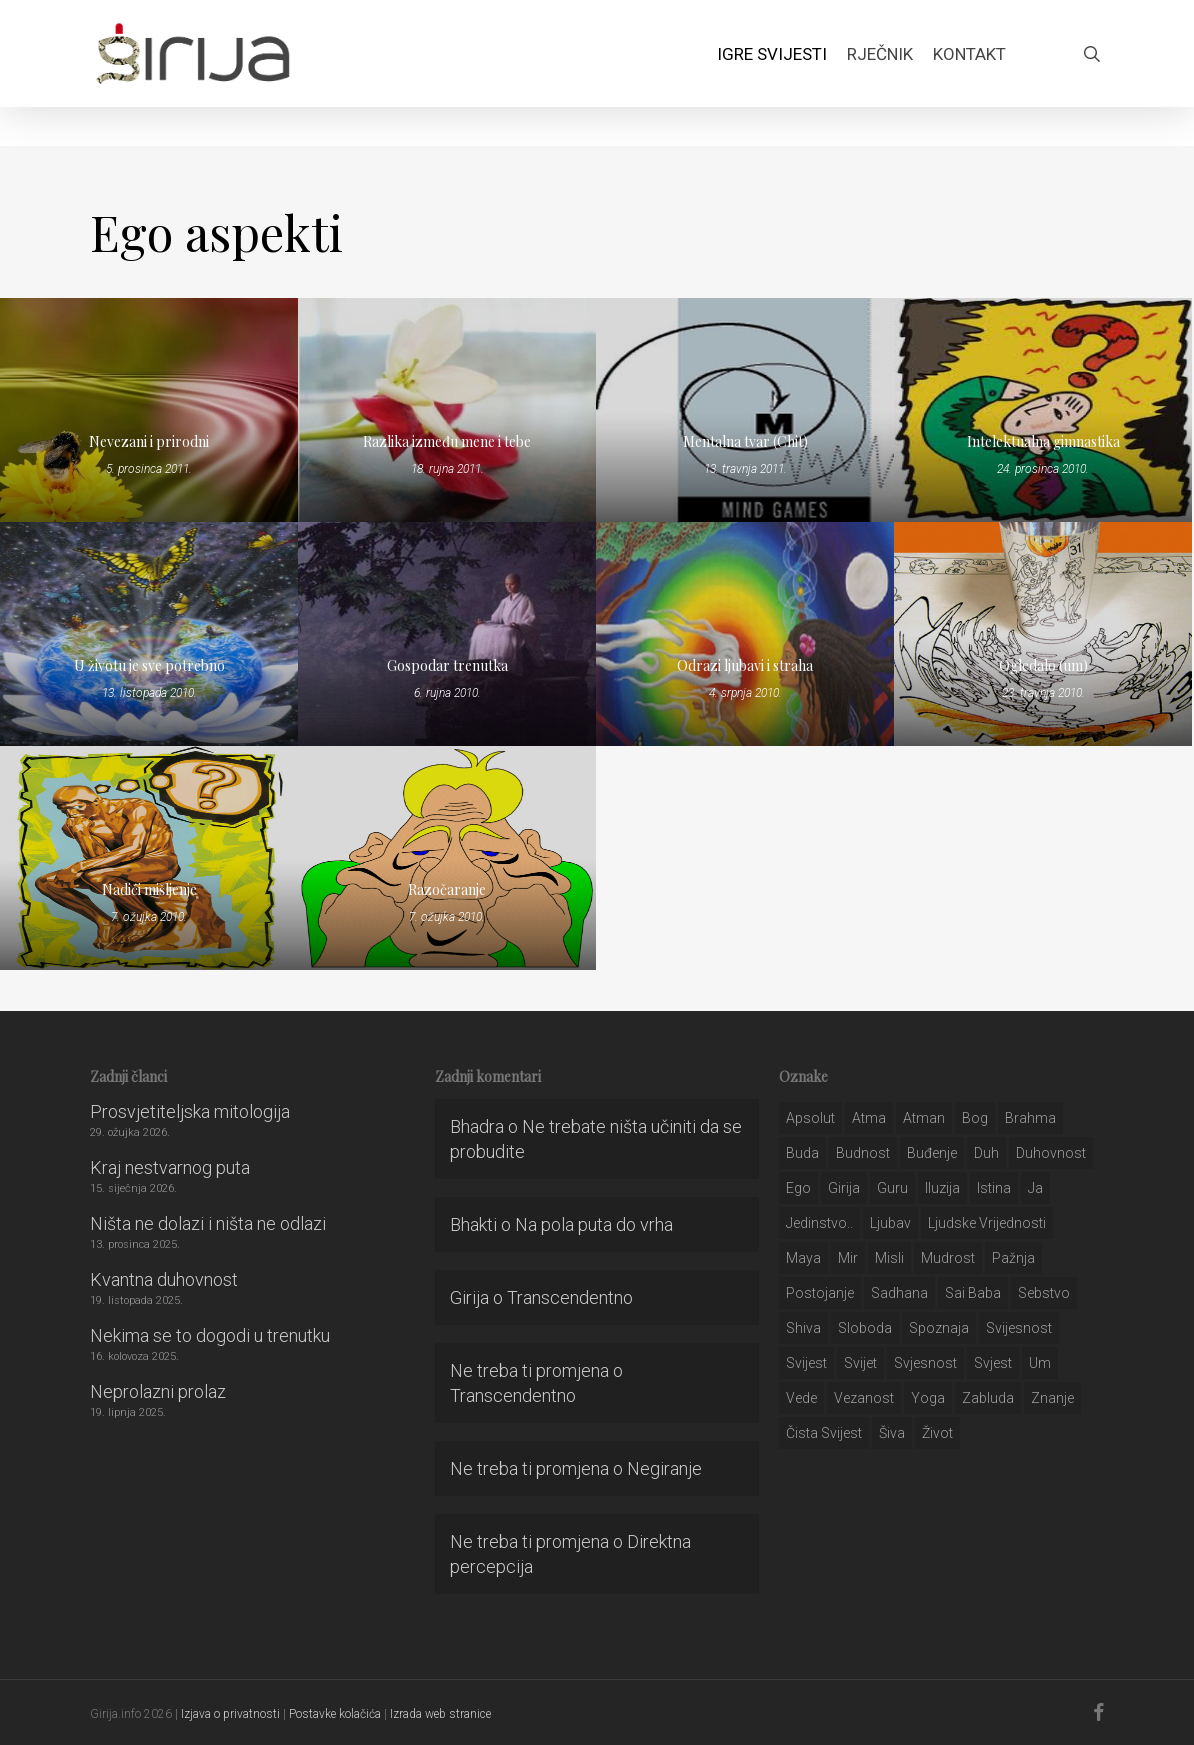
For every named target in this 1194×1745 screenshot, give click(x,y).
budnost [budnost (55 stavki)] (863, 1153)
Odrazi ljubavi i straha (745, 665)
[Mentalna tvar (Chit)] (745, 410)
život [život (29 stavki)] (937, 1433)
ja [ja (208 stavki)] (1035, 1188)
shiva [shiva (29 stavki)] (803, 1328)
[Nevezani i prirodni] (149, 410)
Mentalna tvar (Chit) (745, 441)
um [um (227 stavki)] (1040, 1363)
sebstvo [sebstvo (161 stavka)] (1044, 1293)
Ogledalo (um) (1043, 665)
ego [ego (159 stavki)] (798, 1188)
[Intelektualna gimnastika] (1043, 410)
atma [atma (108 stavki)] (869, 1118)
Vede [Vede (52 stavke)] (801, 1398)
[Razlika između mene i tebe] (447, 410)
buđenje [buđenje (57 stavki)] (932, 1153)
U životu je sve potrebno (149, 665)
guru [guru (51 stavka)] (892, 1188)
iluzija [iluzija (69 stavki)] (942, 1188)
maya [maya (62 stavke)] (803, 1258)
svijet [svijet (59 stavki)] (860, 1363)
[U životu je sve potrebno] (149, 634)
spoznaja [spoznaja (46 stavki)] (939, 1328)
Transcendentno (570, 1297)
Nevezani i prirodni (149, 441)
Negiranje (664, 1468)
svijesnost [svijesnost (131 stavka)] (1019, 1328)
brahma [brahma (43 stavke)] (1030, 1118)
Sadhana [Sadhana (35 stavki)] (899, 1293)
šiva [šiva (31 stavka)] (892, 1433)
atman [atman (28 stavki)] (924, 1118)
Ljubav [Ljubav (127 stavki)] (890, 1223)
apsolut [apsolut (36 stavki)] (810, 1118)
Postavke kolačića (335, 1714)
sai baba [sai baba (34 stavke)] (973, 1293)
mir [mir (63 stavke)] (848, 1258)
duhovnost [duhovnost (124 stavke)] (1051, 1153)
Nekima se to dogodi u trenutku (210, 1335)
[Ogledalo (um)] (1043, 634)
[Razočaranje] (447, 858)
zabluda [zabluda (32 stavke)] (988, 1398)
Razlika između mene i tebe (447, 441)
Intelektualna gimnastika (1043, 441)
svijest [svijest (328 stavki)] (806, 1363)
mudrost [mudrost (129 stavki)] (948, 1258)
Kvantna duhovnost (164, 1279)
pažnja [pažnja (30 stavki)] (1013, 1258)
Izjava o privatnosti (230, 1714)
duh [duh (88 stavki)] (986, 1153)
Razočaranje (447, 889)
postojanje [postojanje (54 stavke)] (820, 1293)
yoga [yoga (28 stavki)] (928, 1398)
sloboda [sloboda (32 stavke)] (865, 1328)
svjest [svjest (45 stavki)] (993, 1363)
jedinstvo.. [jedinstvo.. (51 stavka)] (819, 1223)
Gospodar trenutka (447, 665)
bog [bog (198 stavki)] (975, 1118)
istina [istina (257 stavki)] (994, 1188)
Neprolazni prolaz (158, 1391)
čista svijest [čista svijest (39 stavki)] (824, 1433)
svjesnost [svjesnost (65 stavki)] (925, 1363)
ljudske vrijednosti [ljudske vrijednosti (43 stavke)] (987, 1223)
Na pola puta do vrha (594, 1224)
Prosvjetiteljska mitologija (190, 1111)
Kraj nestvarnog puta (170, 1167)
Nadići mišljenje (149, 889)
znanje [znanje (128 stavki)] (1052, 1398)
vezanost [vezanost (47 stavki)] (864, 1398)
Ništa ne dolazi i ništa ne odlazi (208, 1223)
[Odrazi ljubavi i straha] (745, 634)
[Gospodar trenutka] (447, 634)
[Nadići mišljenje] (149, 858)
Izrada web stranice (440, 1714)
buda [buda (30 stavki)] (802, 1153)
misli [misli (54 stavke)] (889, 1258)
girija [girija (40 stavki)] (844, 1188)
